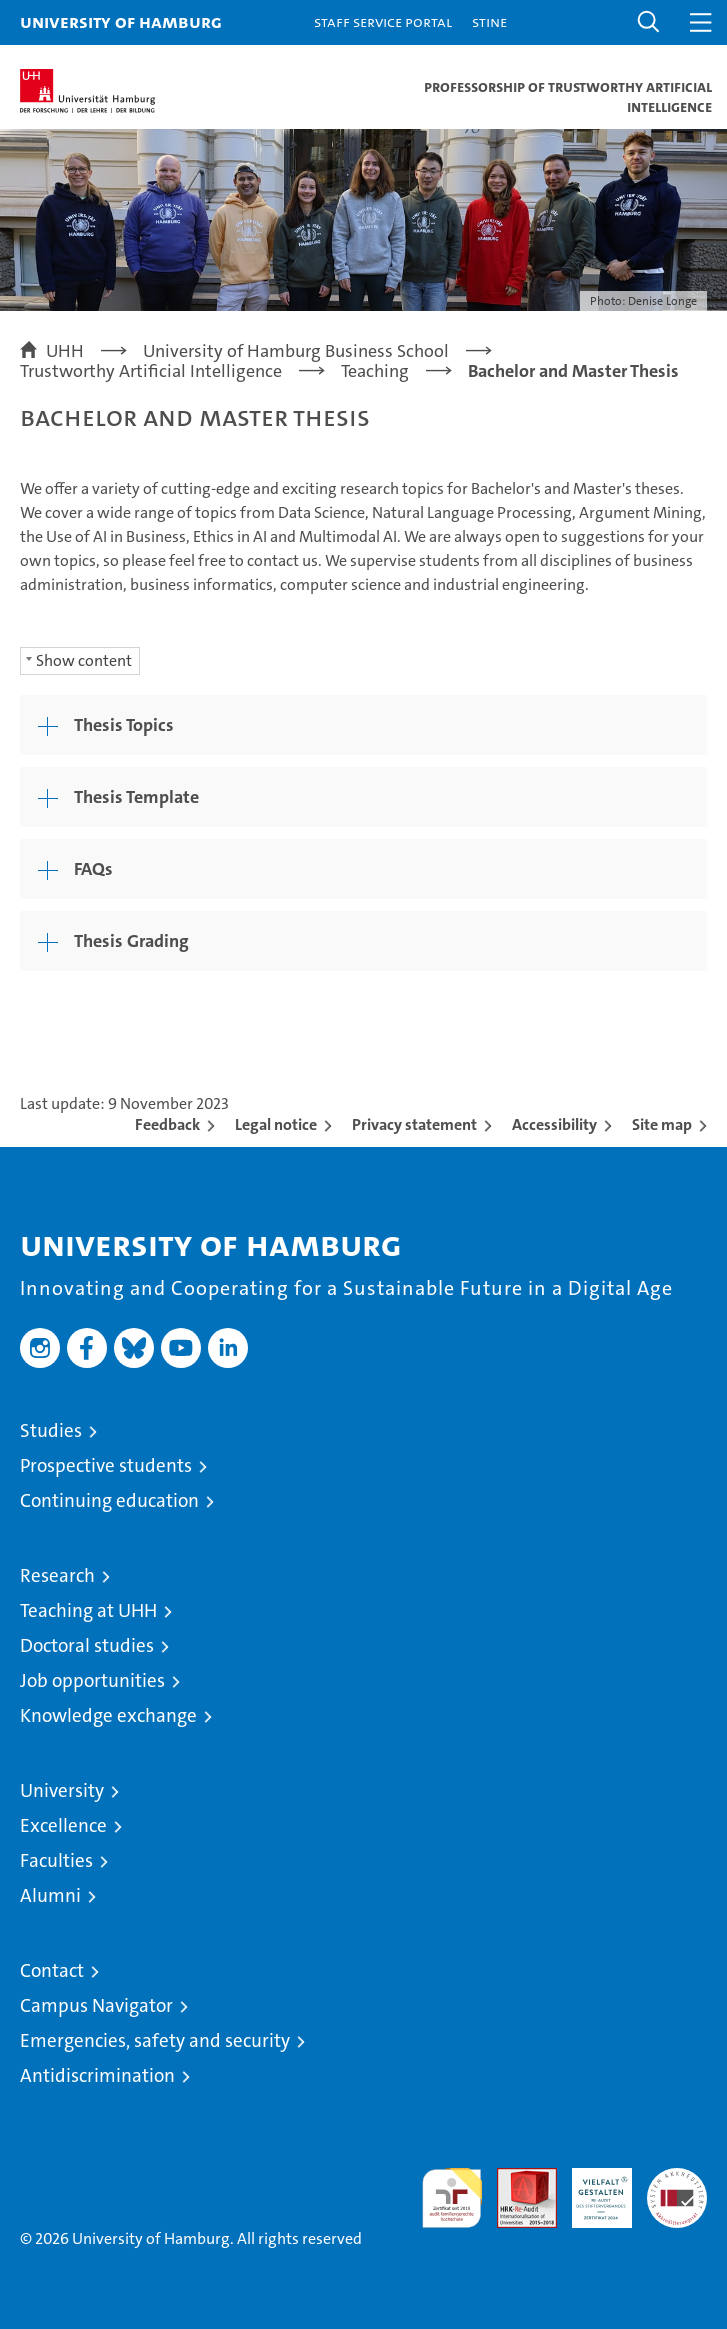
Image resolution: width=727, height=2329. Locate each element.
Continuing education (109, 1500)
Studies (51, 1430)
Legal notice (276, 1124)
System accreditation (677, 2189)
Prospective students (106, 1465)
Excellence (63, 1825)
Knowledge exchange (108, 1715)
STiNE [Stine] (489, 21)
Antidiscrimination (97, 2075)
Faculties (56, 1860)
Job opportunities (92, 1680)
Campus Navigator (96, 2005)
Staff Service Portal (383, 21)
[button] (649, 22)
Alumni (50, 1895)
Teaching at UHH (88, 1610)
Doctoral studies (87, 1645)
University (62, 1790)
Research (57, 1575)
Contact (52, 1970)
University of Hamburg (121, 21)
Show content (84, 660)
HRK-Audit (591, 2189)
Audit (516, 2178)
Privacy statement (414, 1124)
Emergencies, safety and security (155, 2040)
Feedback (167, 1124)
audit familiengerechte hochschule (452, 2198)
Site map (662, 1124)
